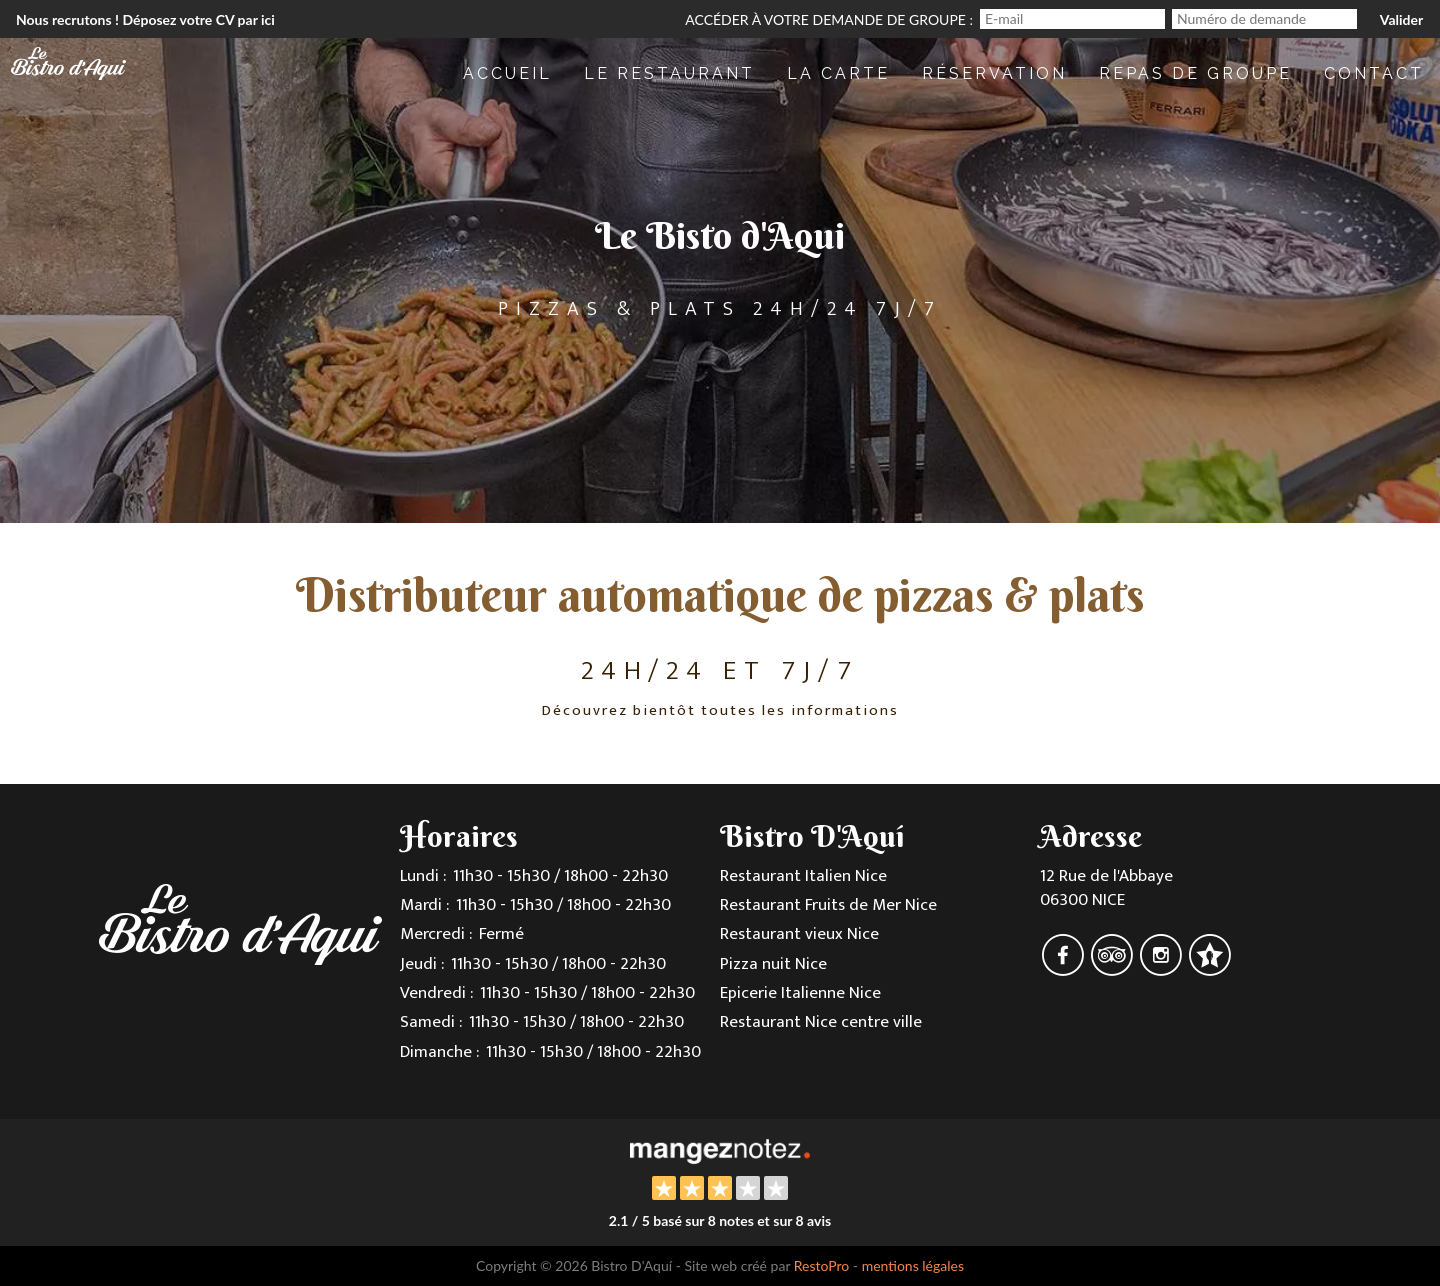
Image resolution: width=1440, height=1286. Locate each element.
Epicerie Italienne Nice (800, 993)
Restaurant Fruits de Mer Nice (828, 905)
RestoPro (822, 1265)
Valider (1401, 19)
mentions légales (913, 1265)
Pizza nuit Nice (773, 964)
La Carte (838, 73)
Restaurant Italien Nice (803, 876)
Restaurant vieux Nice (799, 934)
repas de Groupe (1195, 73)
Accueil (507, 73)
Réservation (994, 73)
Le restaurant (669, 73)
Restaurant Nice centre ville (821, 1022)
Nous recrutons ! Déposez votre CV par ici (145, 19)
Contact (1374, 73)
